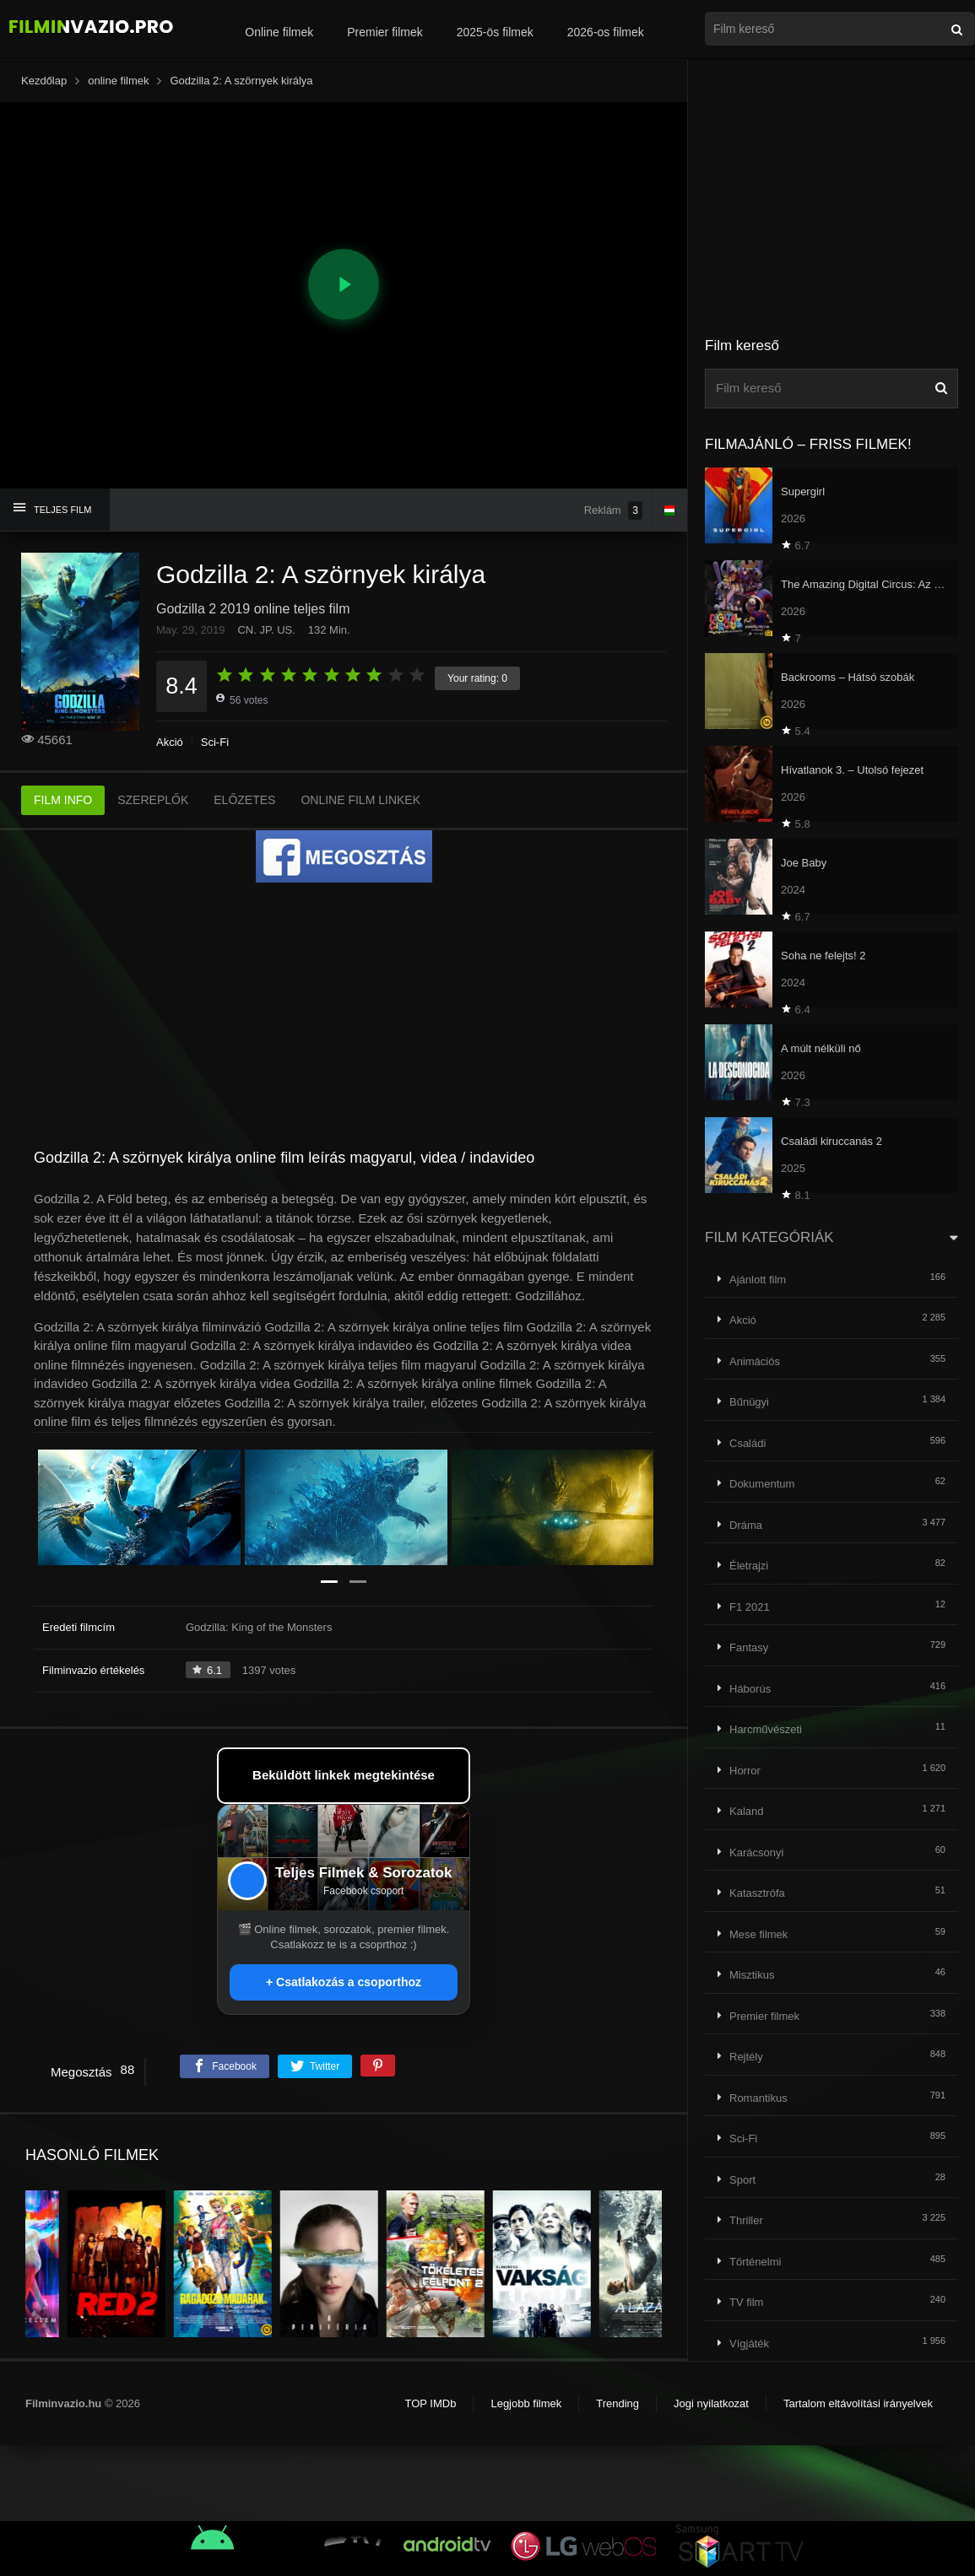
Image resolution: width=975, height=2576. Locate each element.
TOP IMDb (430, 2403)
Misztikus (751, 1974)
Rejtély (746, 2056)
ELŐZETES (244, 800)
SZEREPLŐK (152, 800)
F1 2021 (749, 1607)
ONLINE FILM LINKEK (360, 800)
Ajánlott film (757, 1279)
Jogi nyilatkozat (711, 2403)
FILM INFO (63, 800)
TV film (746, 2302)
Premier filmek (384, 32)
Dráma (745, 1525)
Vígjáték (749, 2343)
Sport (742, 2180)
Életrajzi (748, 1565)
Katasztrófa (757, 1893)
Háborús (750, 1688)
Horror (745, 1770)
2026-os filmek (605, 32)
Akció (169, 742)
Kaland (746, 1811)
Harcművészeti (765, 1729)
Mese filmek (758, 1934)
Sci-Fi (215, 742)
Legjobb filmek (525, 2403)
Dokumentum (761, 1483)
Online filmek (279, 32)
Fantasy (748, 1647)
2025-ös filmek (495, 32)
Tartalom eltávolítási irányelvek (858, 2403)
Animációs (754, 1361)
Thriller (746, 2220)
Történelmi (755, 2261)
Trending (617, 2403)
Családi (747, 1443)
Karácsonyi (756, 1852)
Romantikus (758, 2098)
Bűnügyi (749, 1402)
